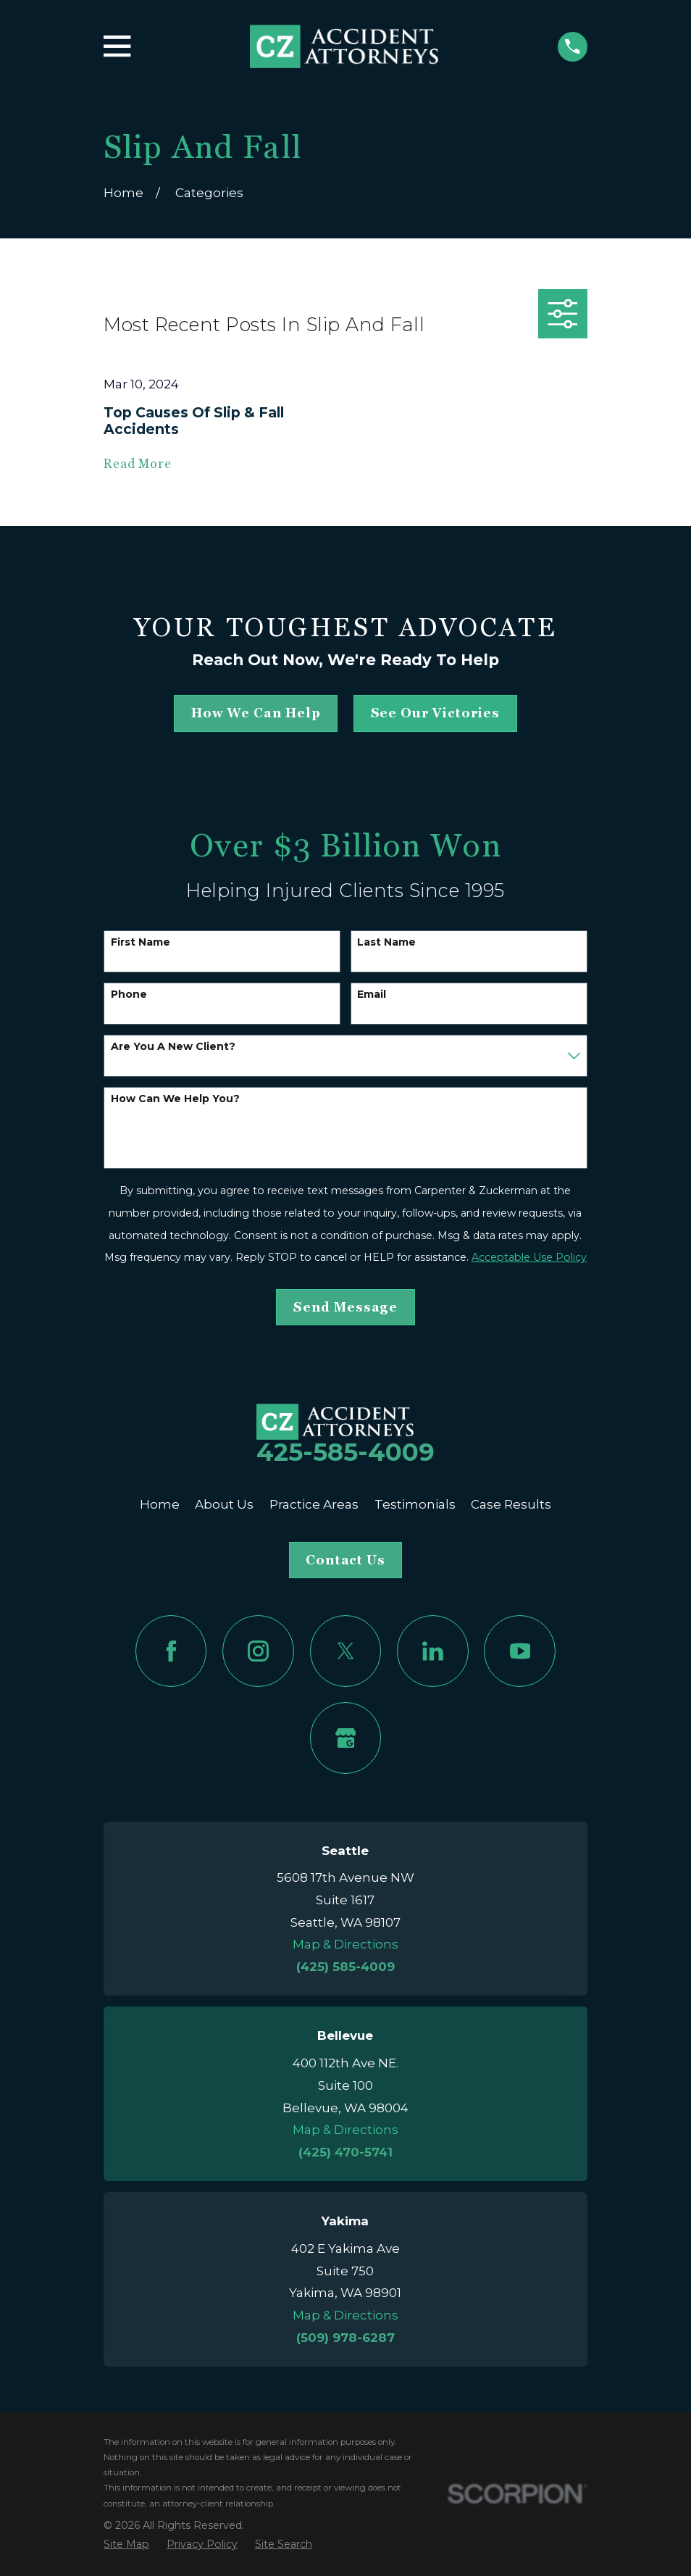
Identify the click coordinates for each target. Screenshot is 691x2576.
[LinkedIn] (433, 1651)
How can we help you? (175, 1099)
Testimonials (415, 1504)
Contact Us (345, 1560)
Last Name (386, 942)
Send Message (345, 1307)
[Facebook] (171, 1651)
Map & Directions (345, 1944)
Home (160, 1504)
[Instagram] (258, 1651)
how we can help (256, 713)
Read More (138, 464)
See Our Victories (435, 713)
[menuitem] (126, 2544)
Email (371, 994)
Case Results (511, 1504)
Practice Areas (314, 1504)
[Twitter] (346, 1651)
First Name (140, 942)
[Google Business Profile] (346, 1738)
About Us (224, 1504)
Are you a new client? (173, 1047)
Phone (129, 994)
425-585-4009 (345, 1452)
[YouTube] (520, 1651)
